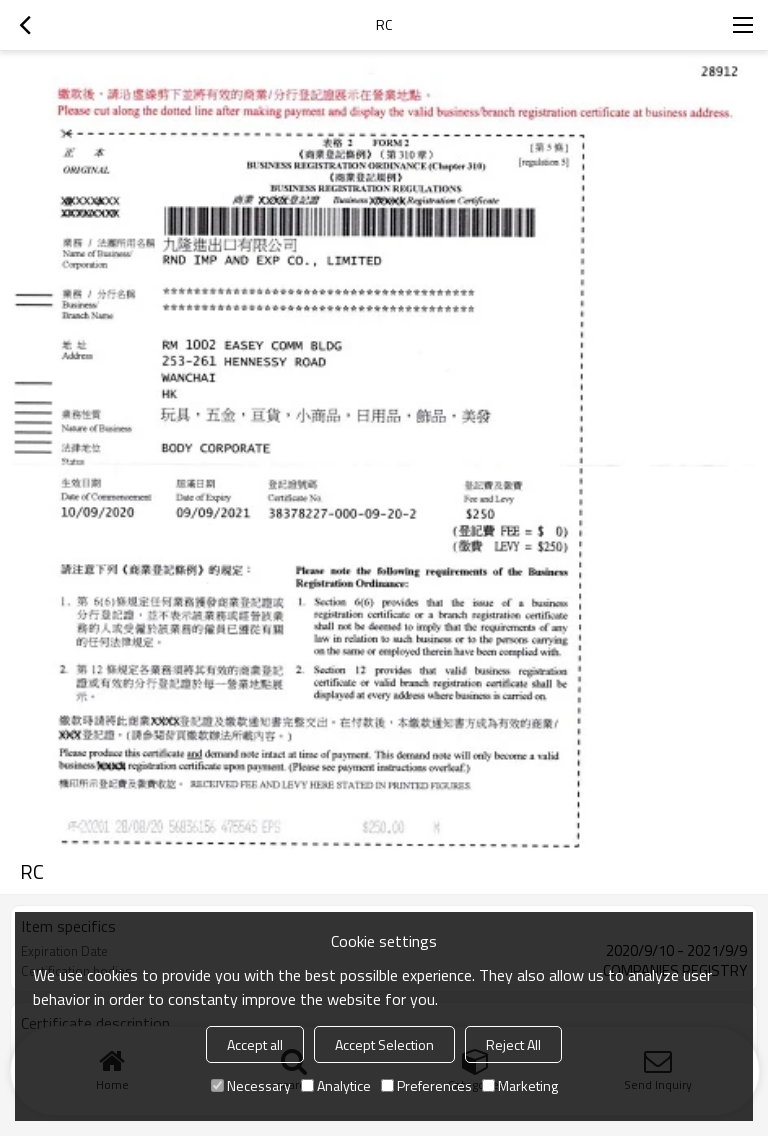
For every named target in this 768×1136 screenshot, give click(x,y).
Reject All (513, 1044)
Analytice (336, 1085)
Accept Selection (384, 1044)
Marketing (520, 1085)
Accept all (255, 1044)
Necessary (251, 1085)
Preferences (426, 1085)
